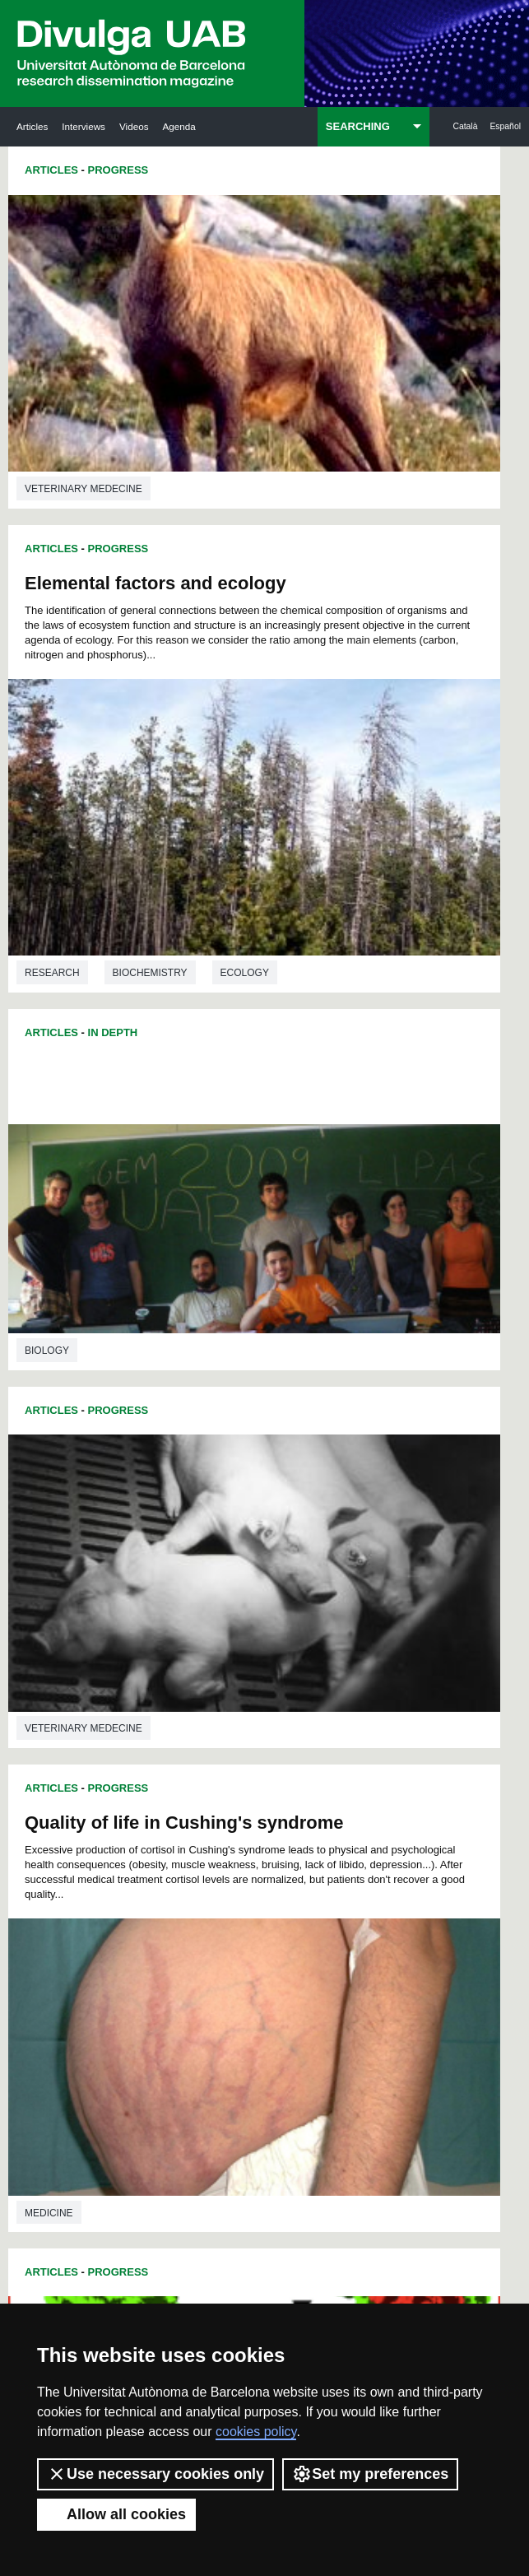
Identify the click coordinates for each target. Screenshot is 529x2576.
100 (204, 1845)
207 (183, 2023)
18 (232, 1742)
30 (232, 1757)
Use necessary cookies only (155, 2474)
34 (318, 1757)
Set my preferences (370, 2474)
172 (210, 1964)
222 (347, 2038)
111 (265, 1860)
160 (374, 1934)
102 (258, 1845)
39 (168, 1771)
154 (210, 1934)
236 (280, 2071)
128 (237, 1890)
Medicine (49, 993)
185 (318, 1979)
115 (374, 1860)
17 (210, 1742)
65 (210, 1801)
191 (237, 1994)
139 (292, 1905)
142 (374, 1905)
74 (146, 1816)
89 (210, 1831)
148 (292, 1919)
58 (318, 1786)
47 (340, 1771)
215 (155, 2038)
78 (232, 1816)
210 (265, 2023)
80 (275, 1816)
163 (210, 1949)
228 (265, 2053)
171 (183, 1964)
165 (265, 1949)
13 (378, 1727)
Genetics (387, 1008)
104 (313, 1845)
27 (168, 1757)
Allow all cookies (116, 2514)
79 (253, 1816)
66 (232, 1801)
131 (319, 1890)
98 (158, 1845)
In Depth (113, 407)
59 (340, 1786)
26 (146, 1757)
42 (232, 1771)
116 (155, 1875)
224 (155, 2053)
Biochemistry (406, 534)
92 (275, 1831)
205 (374, 2008)
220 (292, 2038)
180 (183, 1979)
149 (319, 1919)
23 (340, 1742)
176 (319, 1964)
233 (198, 2071)
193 (292, 1994)
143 (155, 1919)
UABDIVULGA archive (93, 2148)
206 (155, 2023)
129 (265, 1890)
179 (155, 1979)
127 (210, 1890)
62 (146, 1801)
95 (340, 1831)
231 (347, 2053)
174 (265, 1964)
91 (253, 1831)
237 (308, 2071)
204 (347, 2008)
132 (347, 1890)
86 (146, 1831)
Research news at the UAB (73, 2212)
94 (318, 1831)
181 (211, 1979)
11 (335, 1727)
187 (373, 1979)
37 (382, 1757)
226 (210, 2053)
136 (210, 1905)
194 (319, 1994)
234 (225, 2071)
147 (265, 1919)
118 (210, 1875)
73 (382, 1801)
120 (265, 1875)
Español (505, 126)
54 (232, 1786)
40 (189, 1771)
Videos (134, 126)
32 (275, 1757)
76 (189, 1816)
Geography (56, 1230)
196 (374, 1994)
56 (275, 1786)
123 (347, 1875)
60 (361, 1786)
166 (292, 1949)
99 (179, 1845)
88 (189, 1831)
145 (210, 1919)
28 (189, 1757)
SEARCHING (358, 126)
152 (155, 1934)
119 (237, 1875)
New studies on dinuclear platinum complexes (105, 1345)
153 (183, 1934)
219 (265, 2038)
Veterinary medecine (83, 348)
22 (318, 1742)
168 (347, 1949)
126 (183, 1890)
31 (253, 1757)
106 (369, 1845)
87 (168, 1831)
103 (286, 1845)
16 (189, 1742)
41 (210, 1771)
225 (183, 2053)
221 (319, 2038)
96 (361, 1831)
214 (374, 2023)
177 (347, 1964)
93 (296, 1831)
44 (275, 1771)
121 (292, 1875)
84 (361, 1816)
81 (296, 1816)
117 (183, 1875)
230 (319, 2053)
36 (361, 1757)
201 (265, 2008)
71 (340, 1801)
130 (292, 1890)
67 (253, 1801)
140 (319, 1905)
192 (265, 1994)
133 (374, 1890)
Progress (118, 170)
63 (168, 1801)
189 (183, 1994)
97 (382, 1831)
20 (275, 1742)
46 (318, 1771)
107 (155, 1860)
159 (347, 1934)
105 (341, 1845)
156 (265, 1934)
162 (183, 1949)
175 (292, 1964)
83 (340, 1816)
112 (292, 1860)
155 (237, 1934)
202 (292, 2008)
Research (308, 534)
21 (296, 1742)
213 (347, 2023)
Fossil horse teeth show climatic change (384, 1349)
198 (183, 2008)
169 (374, 1949)
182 (238, 1979)
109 (210, 1860)
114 (347, 1860)
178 (374, 1964)
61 (382, 1786)
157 (292, 1934)
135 (183, 1905)
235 (253, 2071)
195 (347, 1994)
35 (340, 1757)
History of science (422, 1653)
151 (374, 1919)
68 (275, 1801)
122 (319, 1875)
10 (313, 1727)
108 (183, 1860)
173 (237, 1964)
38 (146, 1771)
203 (319, 2008)
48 (361, 1771)
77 (210, 1816)
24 (361, 1742)
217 (210, 2038)
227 (237, 2053)
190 (210, 1994)
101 (231, 1845)
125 (155, 1890)
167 (319, 1949)
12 (356, 1727)
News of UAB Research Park (86, 2285)
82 (318, 1816)
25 (382, 1742)
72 (361, 1801)
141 (347, 1905)
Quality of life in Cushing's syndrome (114, 689)
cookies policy (256, 2432)
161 (155, 1949)
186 (346, 1979)
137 (237, 1905)
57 (296, 1786)
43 (253, 1771)
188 (155, 1994)
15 (168, 1742)
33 (296, 1757)
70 (318, 1801)
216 (183, 2038)
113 (319, 1860)
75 (168, 1816)
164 (237, 1949)
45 (296, 1771)
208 (210, 2023)
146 (237, 1919)
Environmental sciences (349, 1245)
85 (382, 1816)
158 (319, 1934)
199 (210, 2008)
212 (319, 2023)
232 (374, 2053)
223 (374, 2038)
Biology (47, 585)
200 (237, 2008)
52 (189, 1786)
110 (237, 1860)
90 (232, 1831)
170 (155, 1964)
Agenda (178, 126)
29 (210, 1757)
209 (237, 2023)
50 (146, 1786)
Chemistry (53, 1659)
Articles (32, 126)
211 (292, 2023)
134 (155, 1905)
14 (146, 1742)
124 (374, 1875)
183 (266, 1979)
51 (168, 1786)
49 (382, 1771)
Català (464, 126)
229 (292, 2053)
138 (265, 1905)
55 (253, 1786)
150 (347, 1919)
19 (253, 1742)
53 (210, 1786)
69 (296, 1801)
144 (183, 1919)
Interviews (83, 126)
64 (189, 1801)
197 (155, 2008)
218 (237, 2038)
